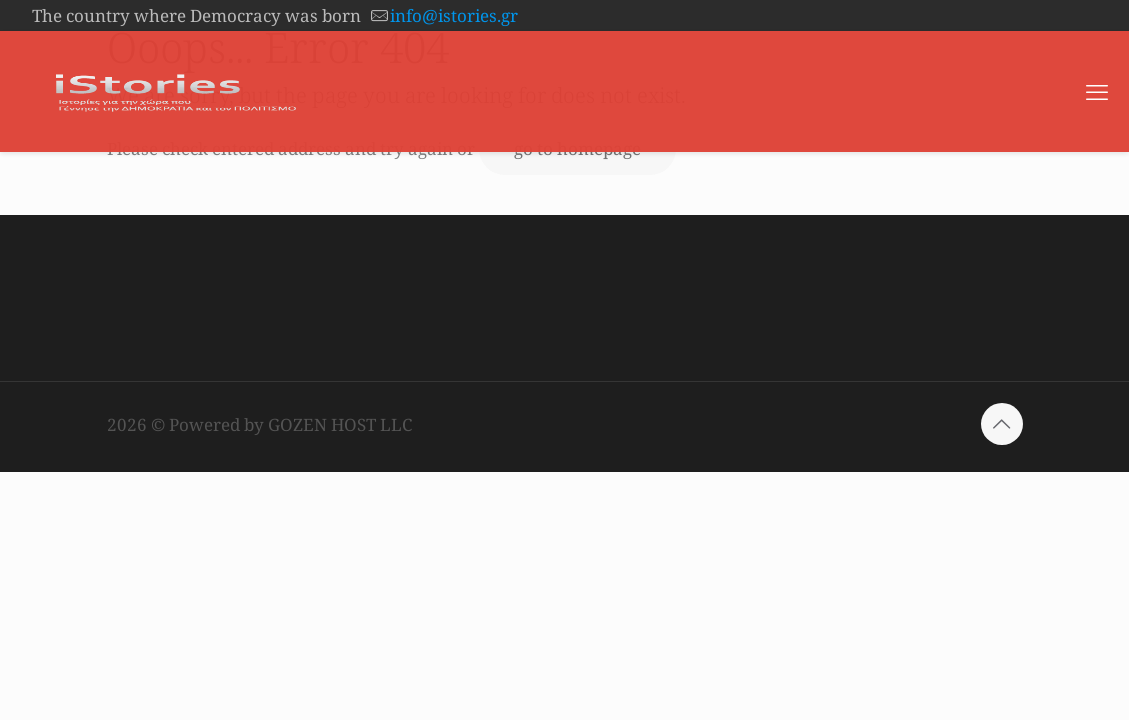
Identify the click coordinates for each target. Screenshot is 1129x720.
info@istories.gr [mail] (454, 15)
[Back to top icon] (1002, 424)
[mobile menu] (1097, 91)
